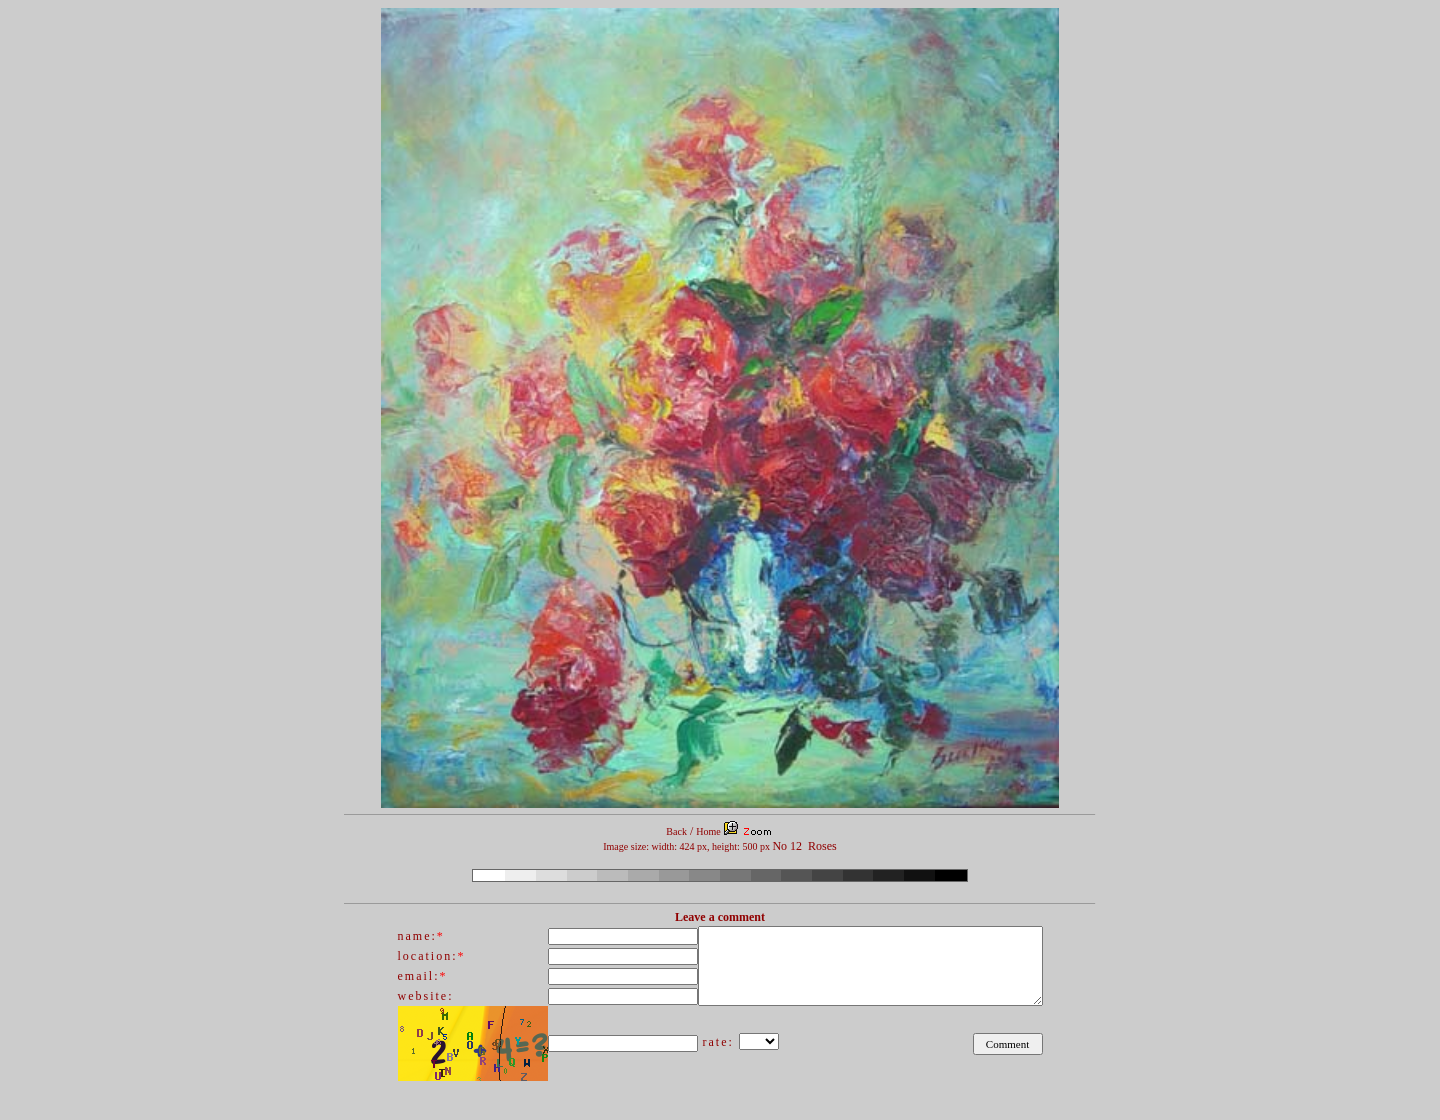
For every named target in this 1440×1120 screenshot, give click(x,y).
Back (676, 831)
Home (708, 831)
